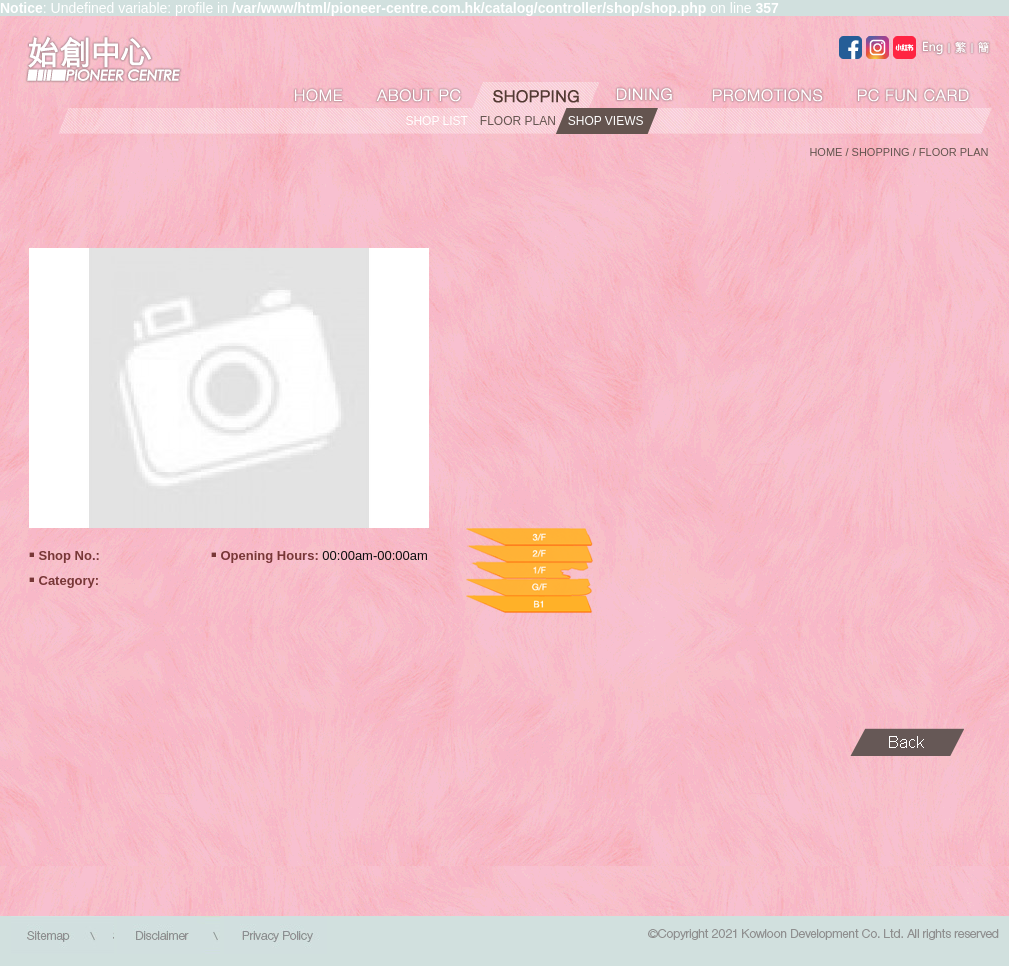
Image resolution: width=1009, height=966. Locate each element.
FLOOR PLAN (518, 121)
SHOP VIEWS (606, 121)
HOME (825, 152)
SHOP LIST (436, 121)
